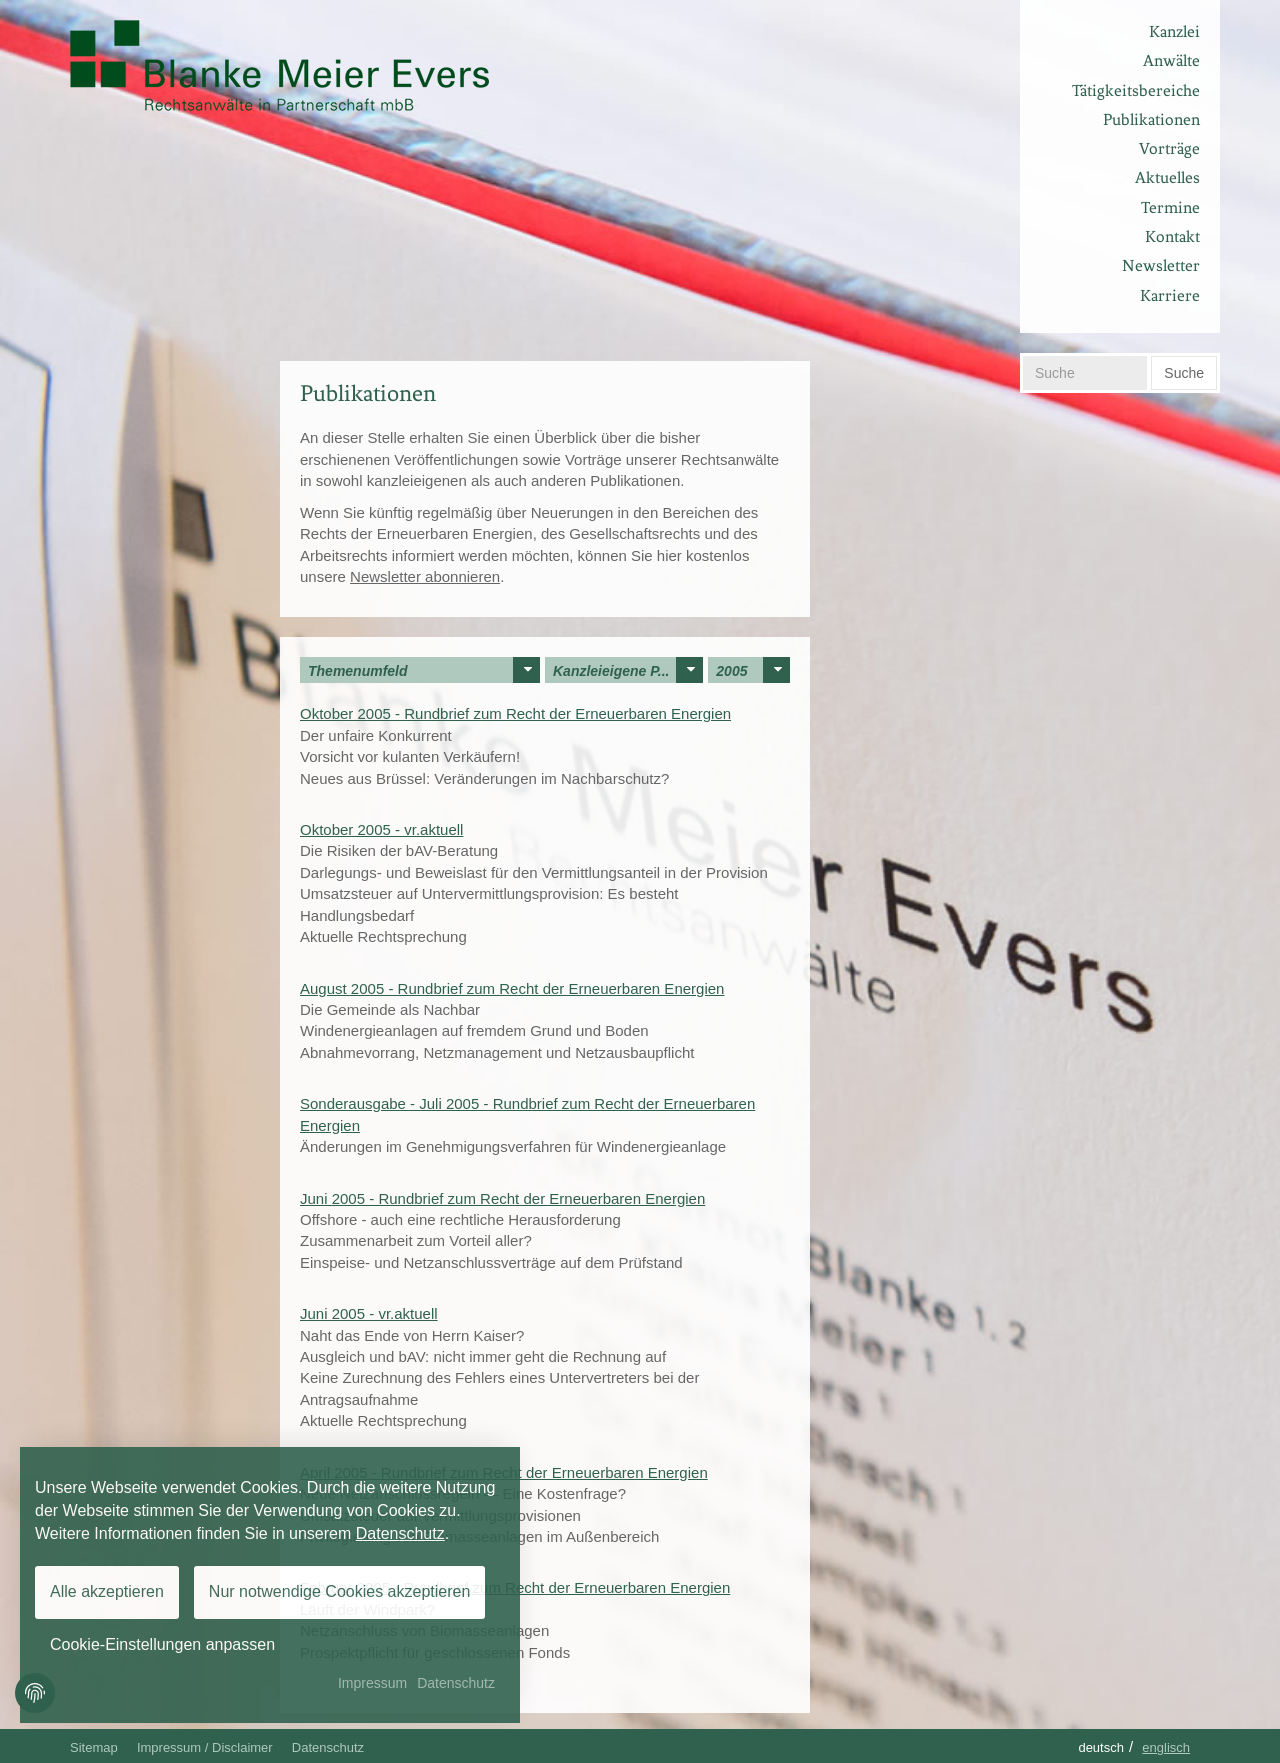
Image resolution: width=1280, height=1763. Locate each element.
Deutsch (1101, 1747)
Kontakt (1172, 236)
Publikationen (1151, 119)
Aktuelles (1167, 177)
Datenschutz (328, 1747)
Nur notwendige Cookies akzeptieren (339, 1591)
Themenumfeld (424, 670)
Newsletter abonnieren (425, 576)
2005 (753, 670)
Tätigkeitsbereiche (1136, 90)
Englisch (1166, 1747)
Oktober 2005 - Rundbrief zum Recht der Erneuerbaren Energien (515, 713)
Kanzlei (1174, 31)
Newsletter (1161, 265)
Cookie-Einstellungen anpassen (162, 1644)
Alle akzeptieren (107, 1591)
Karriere (1170, 295)
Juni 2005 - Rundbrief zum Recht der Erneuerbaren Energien (502, 1198)
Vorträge (1169, 148)
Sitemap (94, 1747)
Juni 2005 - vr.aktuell (369, 1313)
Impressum (372, 1683)
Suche (1184, 373)
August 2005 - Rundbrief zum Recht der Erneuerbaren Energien (512, 988)
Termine (1170, 207)
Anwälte (1171, 60)
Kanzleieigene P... (628, 670)
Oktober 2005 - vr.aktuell (381, 829)
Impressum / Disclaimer (205, 1747)
